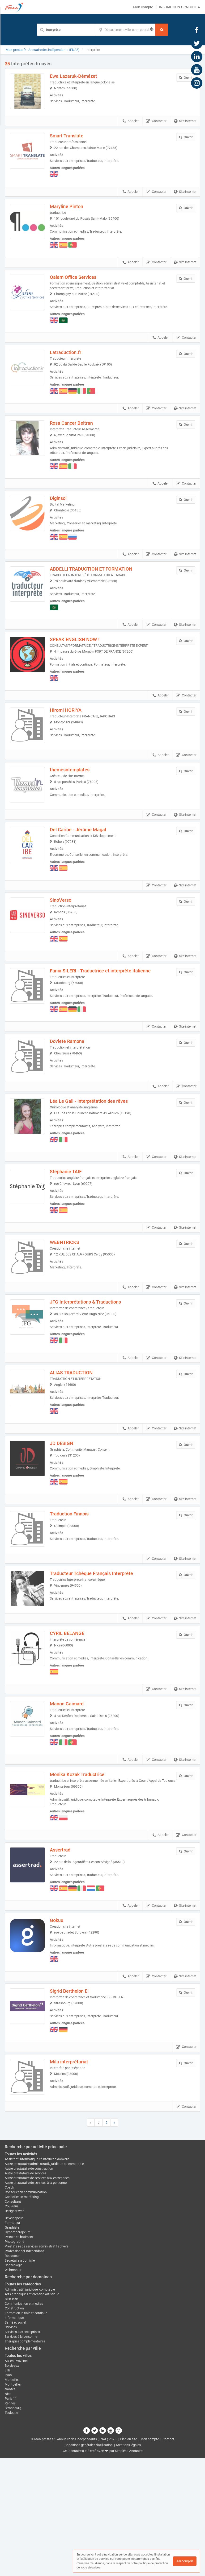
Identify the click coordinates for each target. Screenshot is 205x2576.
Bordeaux (12, 2483)
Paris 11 (11, 2516)
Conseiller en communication (26, 2310)
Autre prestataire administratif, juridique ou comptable (44, 2282)
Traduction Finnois (69, 1514)
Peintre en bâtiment (19, 2355)
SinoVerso (60, 900)
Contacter (156, 121)
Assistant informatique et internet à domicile (37, 2277)
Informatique (14, 2436)
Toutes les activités (21, 2272)
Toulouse (11, 2531)
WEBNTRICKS (64, 1242)
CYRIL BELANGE (67, 1633)
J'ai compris (184, 2561)
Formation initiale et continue (26, 2431)
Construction (14, 2426)
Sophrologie (13, 2383)
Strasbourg (13, 2526)
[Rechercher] (161, 30)
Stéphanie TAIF (66, 1171)
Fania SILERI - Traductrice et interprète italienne (100, 971)
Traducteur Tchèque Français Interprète (91, 1573)
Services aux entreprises (22, 2450)
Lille (7, 2488)
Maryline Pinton (66, 206)
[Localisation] (125, 30)
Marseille (11, 2498)
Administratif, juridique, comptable (30, 2407)
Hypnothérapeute (17, 2350)
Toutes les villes (18, 2473)
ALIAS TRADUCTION (71, 1372)
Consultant (13, 2319)
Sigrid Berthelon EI (69, 1991)
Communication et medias (24, 2422)
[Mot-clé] (66, 30)
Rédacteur (12, 2374)
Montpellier (13, 2502)
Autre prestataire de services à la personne (36, 2301)
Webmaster (13, 2388)
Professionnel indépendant (24, 2369)
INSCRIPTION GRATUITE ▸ (179, 7)
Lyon (8, 2493)
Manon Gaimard (67, 1704)
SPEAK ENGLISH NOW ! (74, 639)
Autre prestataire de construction (29, 2286)
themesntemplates (70, 770)
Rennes (10, 2521)
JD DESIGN (61, 1443)
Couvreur (11, 2324)
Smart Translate (66, 136)
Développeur (14, 2336)
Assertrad (60, 1850)
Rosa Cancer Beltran (71, 423)
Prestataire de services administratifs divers (36, 2364)
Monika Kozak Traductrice (77, 1774)
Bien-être (11, 2417)
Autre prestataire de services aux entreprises (37, 2296)
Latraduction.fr (65, 352)
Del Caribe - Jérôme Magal (78, 829)
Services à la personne (21, 2455)
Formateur (12, 2341)
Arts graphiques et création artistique (32, 2412)
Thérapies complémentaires (25, 2459)
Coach (9, 2305)
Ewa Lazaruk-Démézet (73, 76)
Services (11, 2445)
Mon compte (143, 7)
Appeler (131, 121)
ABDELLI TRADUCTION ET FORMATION (91, 569)
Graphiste (12, 2345)
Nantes (10, 2507)
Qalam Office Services (73, 277)
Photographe (14, 2360)
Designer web (14, 2329)
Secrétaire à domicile (20, 2378)
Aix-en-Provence (16, 2479)
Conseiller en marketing (22, 2315)
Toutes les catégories (23, 2402)
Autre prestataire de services (25, 2291)
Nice (8, 2512)
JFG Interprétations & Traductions (85, 1302)
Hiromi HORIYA (65, 710)
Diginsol (58, 498)
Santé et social (15, 2440)
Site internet (185, 121)
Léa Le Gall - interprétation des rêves (89, 1101)
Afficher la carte (102, 2191)
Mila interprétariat (69, 2062)
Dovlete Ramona (67, 1041)
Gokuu (56, 1920)
